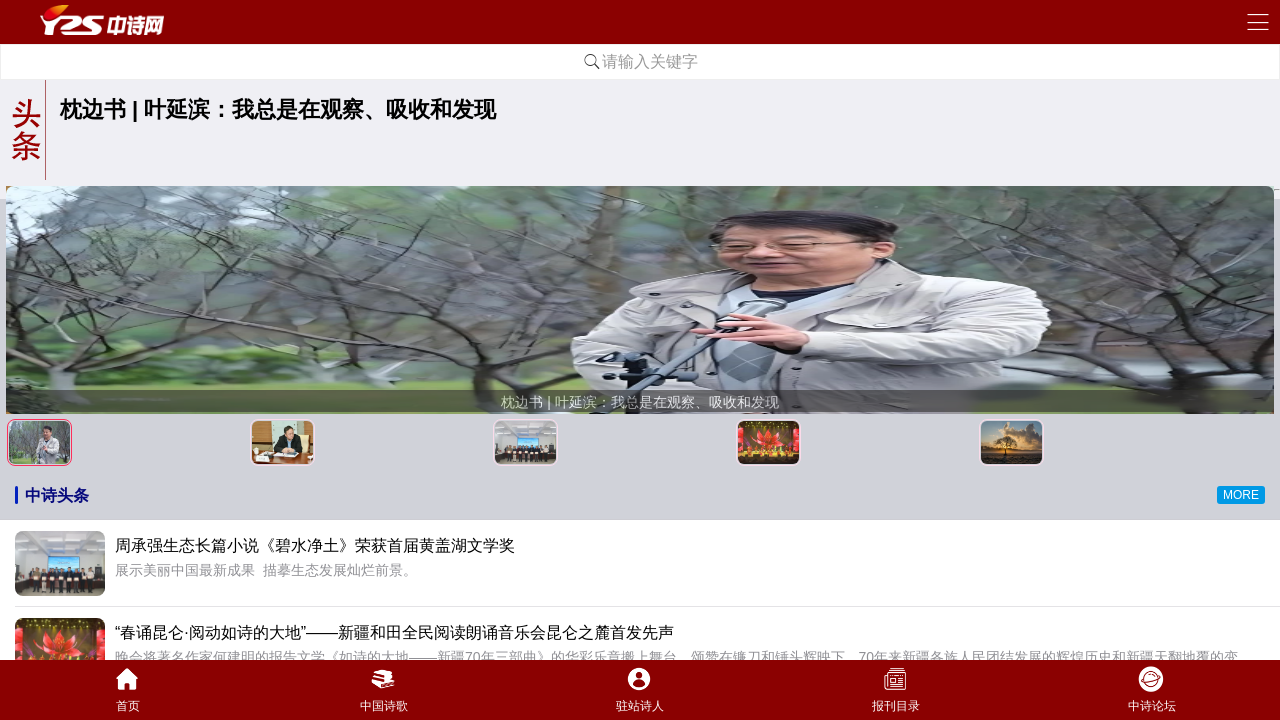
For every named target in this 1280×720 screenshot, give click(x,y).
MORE (1241, 495)
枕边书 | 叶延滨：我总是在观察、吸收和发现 (278, 109)
